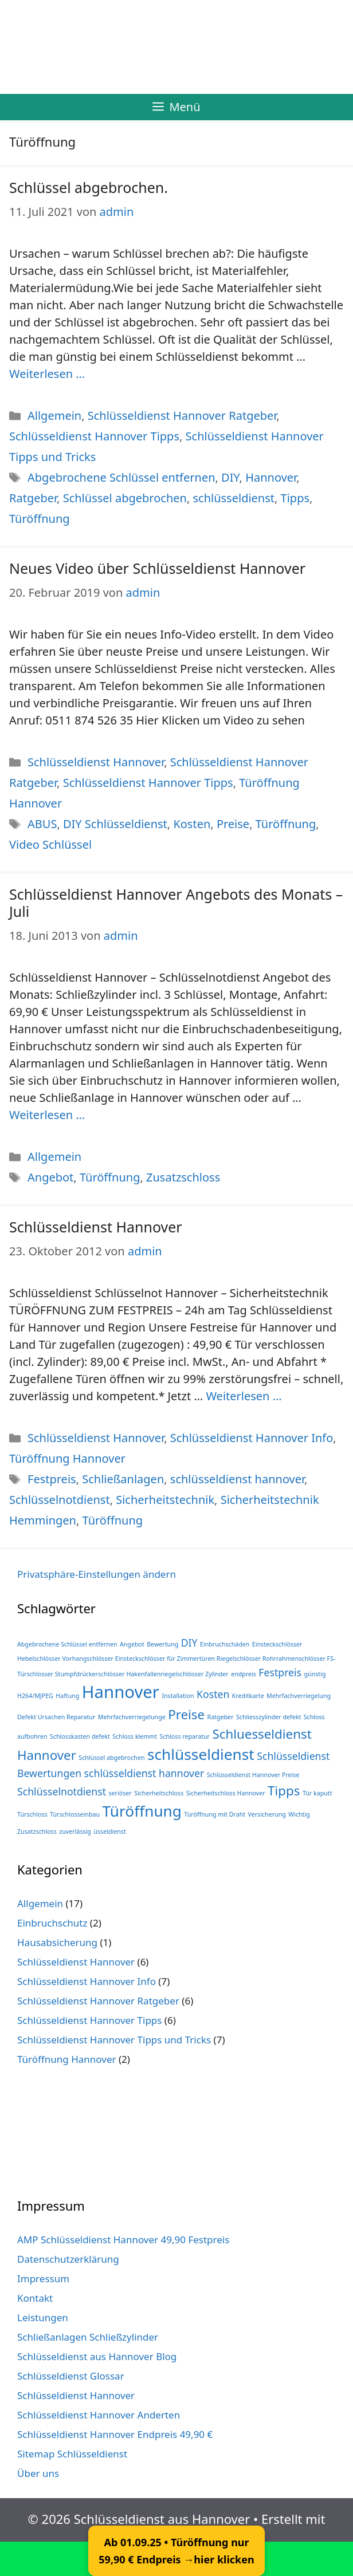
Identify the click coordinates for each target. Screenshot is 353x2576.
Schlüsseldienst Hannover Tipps (94, 436)
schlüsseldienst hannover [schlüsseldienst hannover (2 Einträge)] (144, 1773)
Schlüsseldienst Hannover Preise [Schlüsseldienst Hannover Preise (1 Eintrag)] (253, 1775)
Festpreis (52, 1479)
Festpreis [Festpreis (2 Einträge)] (279, 1672)
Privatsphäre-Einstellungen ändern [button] (96, 1574)
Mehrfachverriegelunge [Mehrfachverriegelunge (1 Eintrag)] (132, 1717)
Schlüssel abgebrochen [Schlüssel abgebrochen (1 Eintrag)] (111, 1758)
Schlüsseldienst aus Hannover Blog (96, 2356)
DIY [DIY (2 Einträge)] (189, 1642)
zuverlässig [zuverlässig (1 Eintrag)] (75, 1831)
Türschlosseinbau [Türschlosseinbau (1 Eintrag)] (75, 1814)
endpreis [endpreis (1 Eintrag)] (243, 1674)
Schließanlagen (123, 1479)
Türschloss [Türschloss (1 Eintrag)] (32, 1814)
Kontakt (35, 2298)
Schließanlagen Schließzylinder (87, 2336)
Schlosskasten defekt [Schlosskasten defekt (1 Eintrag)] (80, 1736)
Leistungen (42, 2317)
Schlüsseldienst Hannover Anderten (98, 2414)
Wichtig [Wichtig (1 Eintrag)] (299, 1814)
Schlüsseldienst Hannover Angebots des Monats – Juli (176, 902)
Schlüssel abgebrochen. (88, 187)
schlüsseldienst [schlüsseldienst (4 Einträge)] (200, 1754)
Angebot (50, 1177)
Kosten (191, 824)
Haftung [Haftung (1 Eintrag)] (67, 1696)
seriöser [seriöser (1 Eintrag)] (119, 1793)
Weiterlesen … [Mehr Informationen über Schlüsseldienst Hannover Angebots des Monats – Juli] (47, 1114)
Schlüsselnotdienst (59, 1499)
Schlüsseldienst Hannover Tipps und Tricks (114, 2039)
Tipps (295, 498)
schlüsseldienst (233, 498)
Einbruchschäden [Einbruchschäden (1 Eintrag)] (224, 1644)
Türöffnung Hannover (67, 1458)
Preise (233, 824)
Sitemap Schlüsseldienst (72, 2453)
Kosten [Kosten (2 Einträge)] (213, 1694)
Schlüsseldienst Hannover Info (252, 1437)
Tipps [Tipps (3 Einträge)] (284, 1790)
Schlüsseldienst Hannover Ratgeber (182, 415)
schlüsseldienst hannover (237, 1479)
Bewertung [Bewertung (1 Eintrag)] (162, 1644)
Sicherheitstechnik (165, 1499)
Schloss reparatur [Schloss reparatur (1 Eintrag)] (185, 1736)
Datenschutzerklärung (68, 2259)
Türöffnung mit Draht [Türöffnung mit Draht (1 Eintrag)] (214, 1814)
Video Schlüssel (50, 844)
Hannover (270, 477)
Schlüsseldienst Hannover (96, 762)
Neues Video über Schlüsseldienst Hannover (157, 568)
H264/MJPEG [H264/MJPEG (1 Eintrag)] (35, 1696)
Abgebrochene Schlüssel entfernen (121, 477)
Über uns (38, 2473)
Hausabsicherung (57, 1942)
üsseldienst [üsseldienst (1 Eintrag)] (109, 1831)
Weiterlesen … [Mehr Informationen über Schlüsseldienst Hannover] (243, 1396)
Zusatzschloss (183, 1177)
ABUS (42, 824)
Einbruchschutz (52, 1922)
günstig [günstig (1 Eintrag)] (315, 1674)
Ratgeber (33, 498)
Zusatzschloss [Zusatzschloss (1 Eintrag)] (37, 1831)
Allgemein (54, 415)
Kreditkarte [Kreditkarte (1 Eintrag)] (248, 1696)
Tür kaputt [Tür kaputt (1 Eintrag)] (317, 1793)
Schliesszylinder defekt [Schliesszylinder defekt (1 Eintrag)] (268, 1717)
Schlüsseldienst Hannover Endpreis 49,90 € (115, 2434)
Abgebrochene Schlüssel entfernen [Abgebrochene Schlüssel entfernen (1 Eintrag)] (67, 1644)
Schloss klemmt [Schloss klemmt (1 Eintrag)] (134, 1736)
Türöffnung (39, 518)
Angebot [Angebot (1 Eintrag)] (132, 1644)
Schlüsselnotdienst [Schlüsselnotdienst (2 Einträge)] (61, 1791)
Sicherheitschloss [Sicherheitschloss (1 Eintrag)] (158, 1793)
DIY (230, 477)
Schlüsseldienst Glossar (70, 2375)
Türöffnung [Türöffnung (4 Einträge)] (142, 1811)
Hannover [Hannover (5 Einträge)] (120, 1691)
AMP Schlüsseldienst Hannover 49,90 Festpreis (123, 2239)
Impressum (43, 2278)
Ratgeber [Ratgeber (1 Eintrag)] (220, 1717)
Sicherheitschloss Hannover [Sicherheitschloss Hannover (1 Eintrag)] (225, 1793)
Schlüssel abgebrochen (125, 498)
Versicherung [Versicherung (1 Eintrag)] (267, 1814)
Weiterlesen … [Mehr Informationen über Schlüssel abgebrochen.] (47, 373)
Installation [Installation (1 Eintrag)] (178, 1696)
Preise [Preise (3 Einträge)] (186, 1714)
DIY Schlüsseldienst (115, 824)
